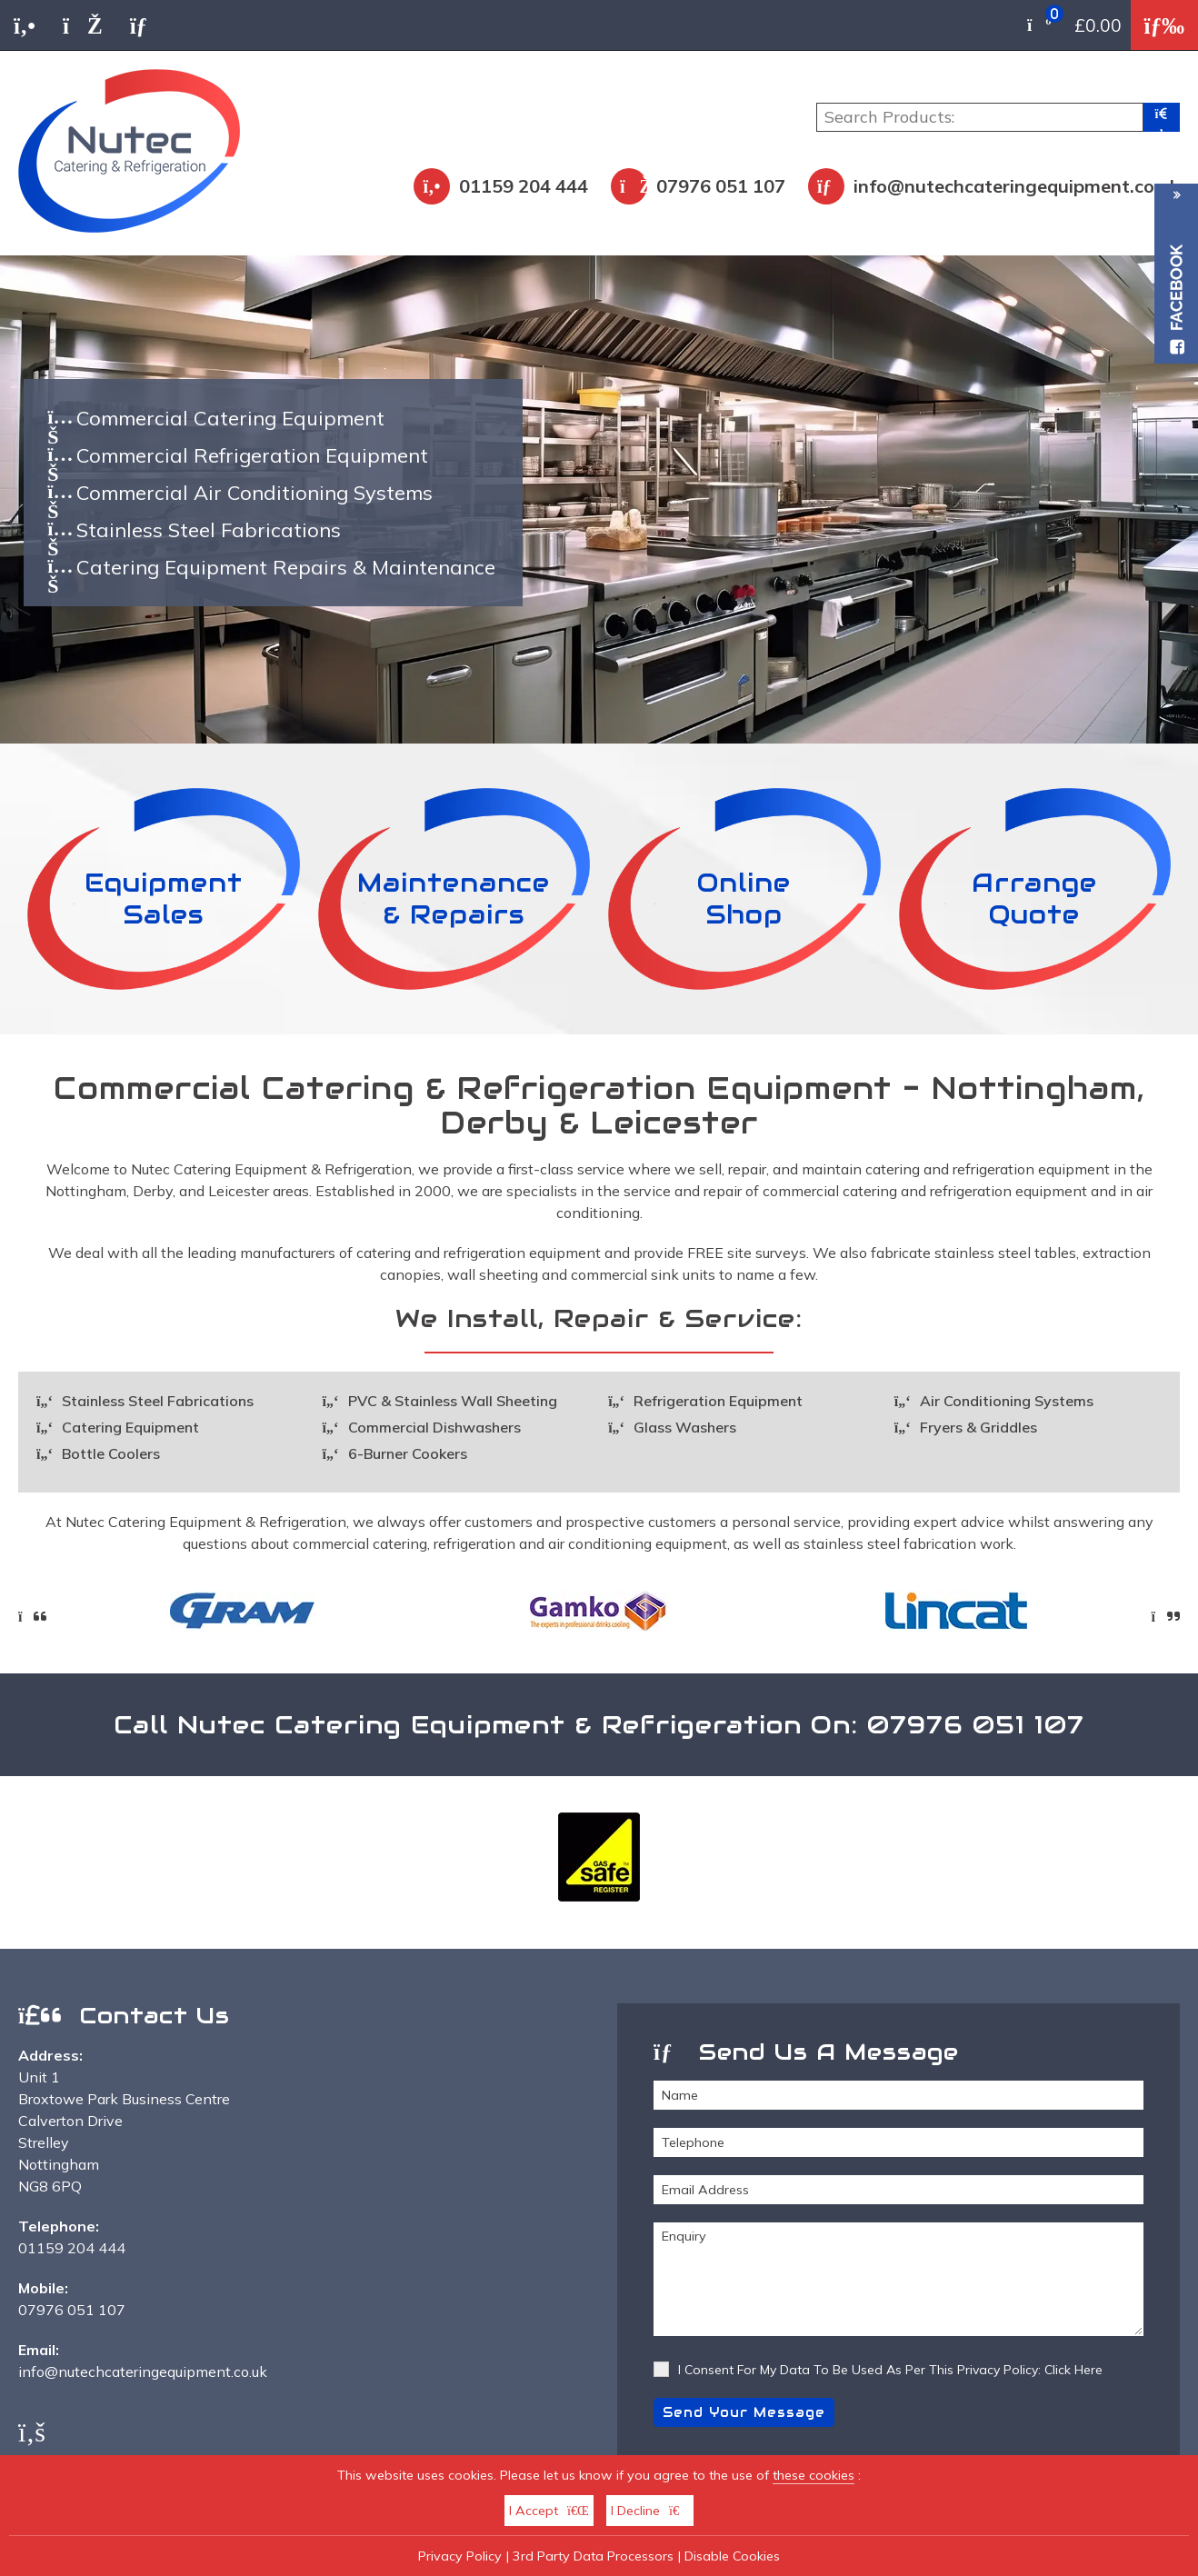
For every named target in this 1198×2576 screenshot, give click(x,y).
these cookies (813, 2475)
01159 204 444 (523, 186)
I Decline (650, 2510)
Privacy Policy (460, 2556)
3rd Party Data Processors (593, 2556)
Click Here (1073, 2369)
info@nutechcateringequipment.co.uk (1017, 186)
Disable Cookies (732, 2556)
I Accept (549, 2510)
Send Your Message (744, 2412)
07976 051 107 (720, 186)
